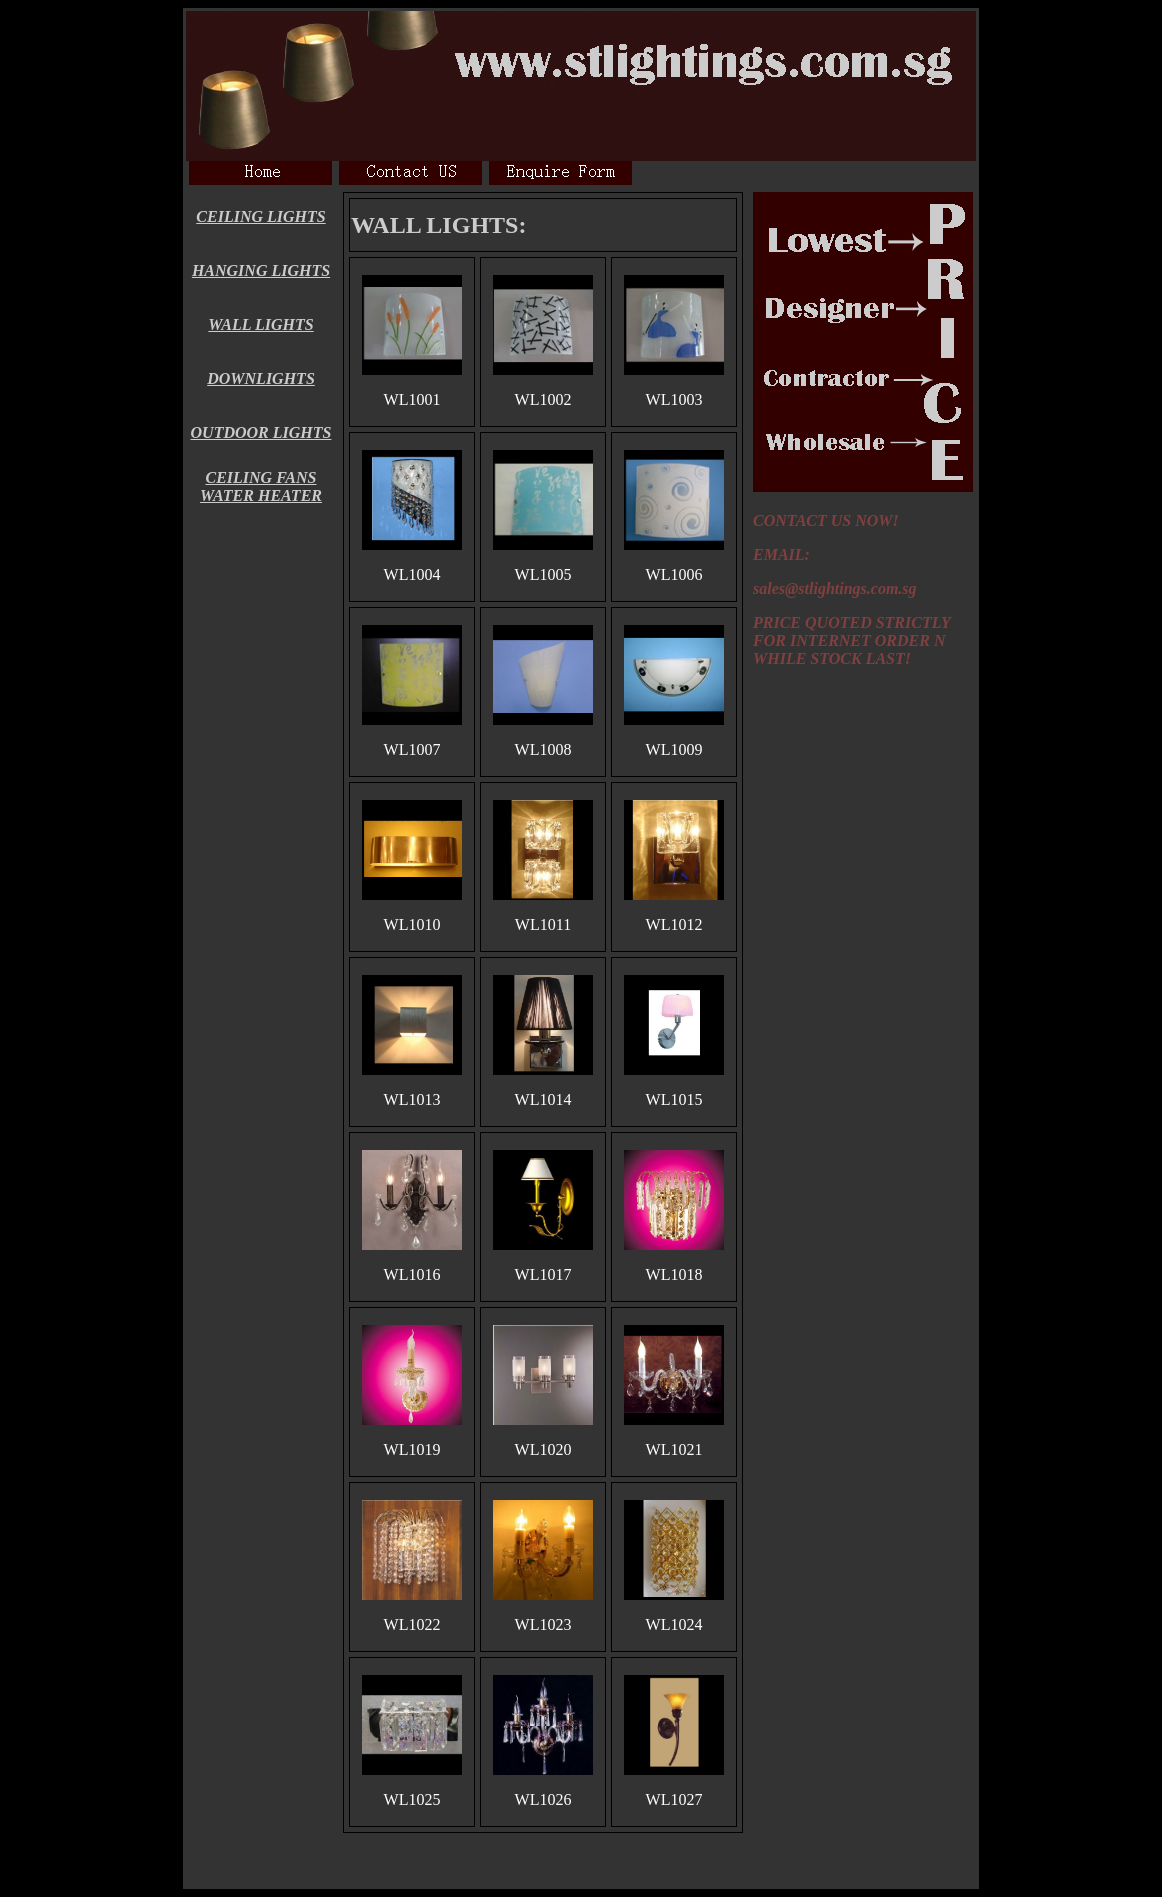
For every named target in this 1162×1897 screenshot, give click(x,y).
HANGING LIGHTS (261, 270)
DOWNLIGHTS (261, 378)
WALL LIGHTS (260, 324)
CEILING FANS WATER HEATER (261, 486)
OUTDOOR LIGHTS (261, 432)
